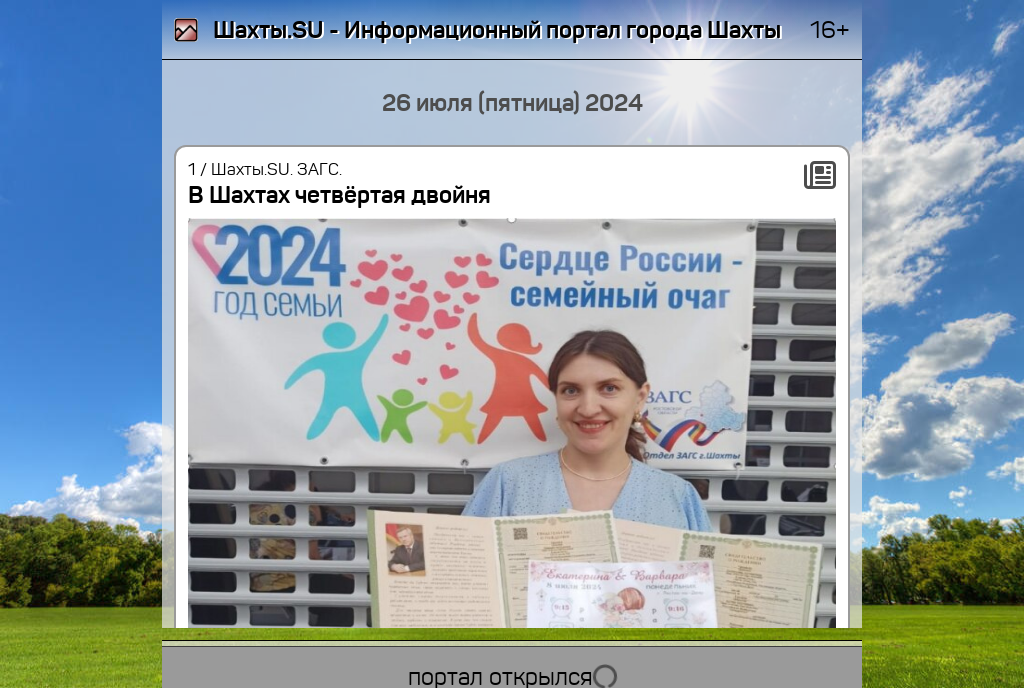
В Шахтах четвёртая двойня (339, 195)
